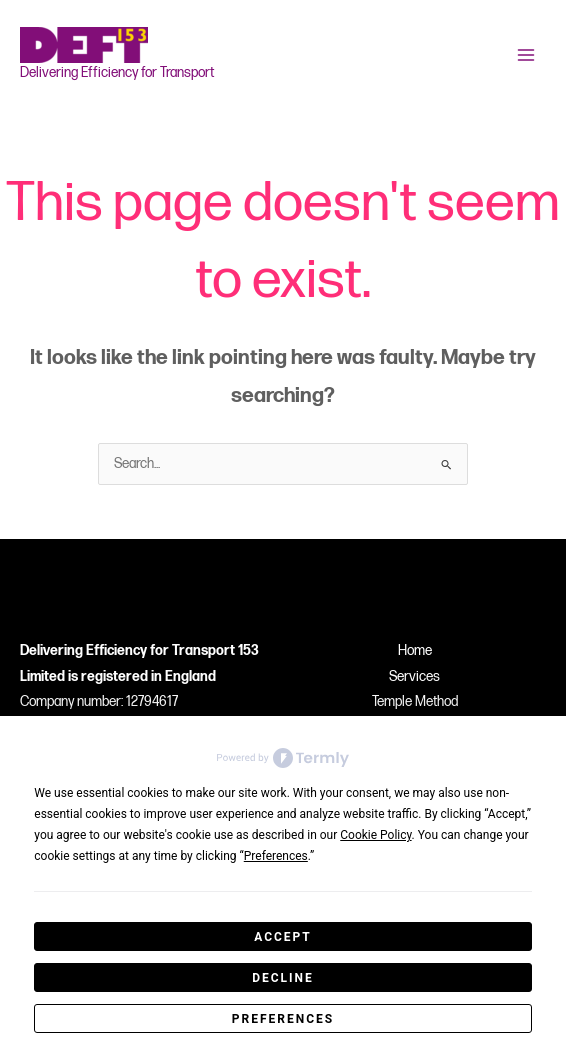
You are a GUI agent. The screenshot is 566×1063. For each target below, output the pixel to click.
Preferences (283, 1019)
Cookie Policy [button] (375, 835)
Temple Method (415, 702)
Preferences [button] (276, 856)
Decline (283, 978)
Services (414, 677)
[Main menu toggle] (526, 55)
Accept (283, 937)
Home (415, 651)
